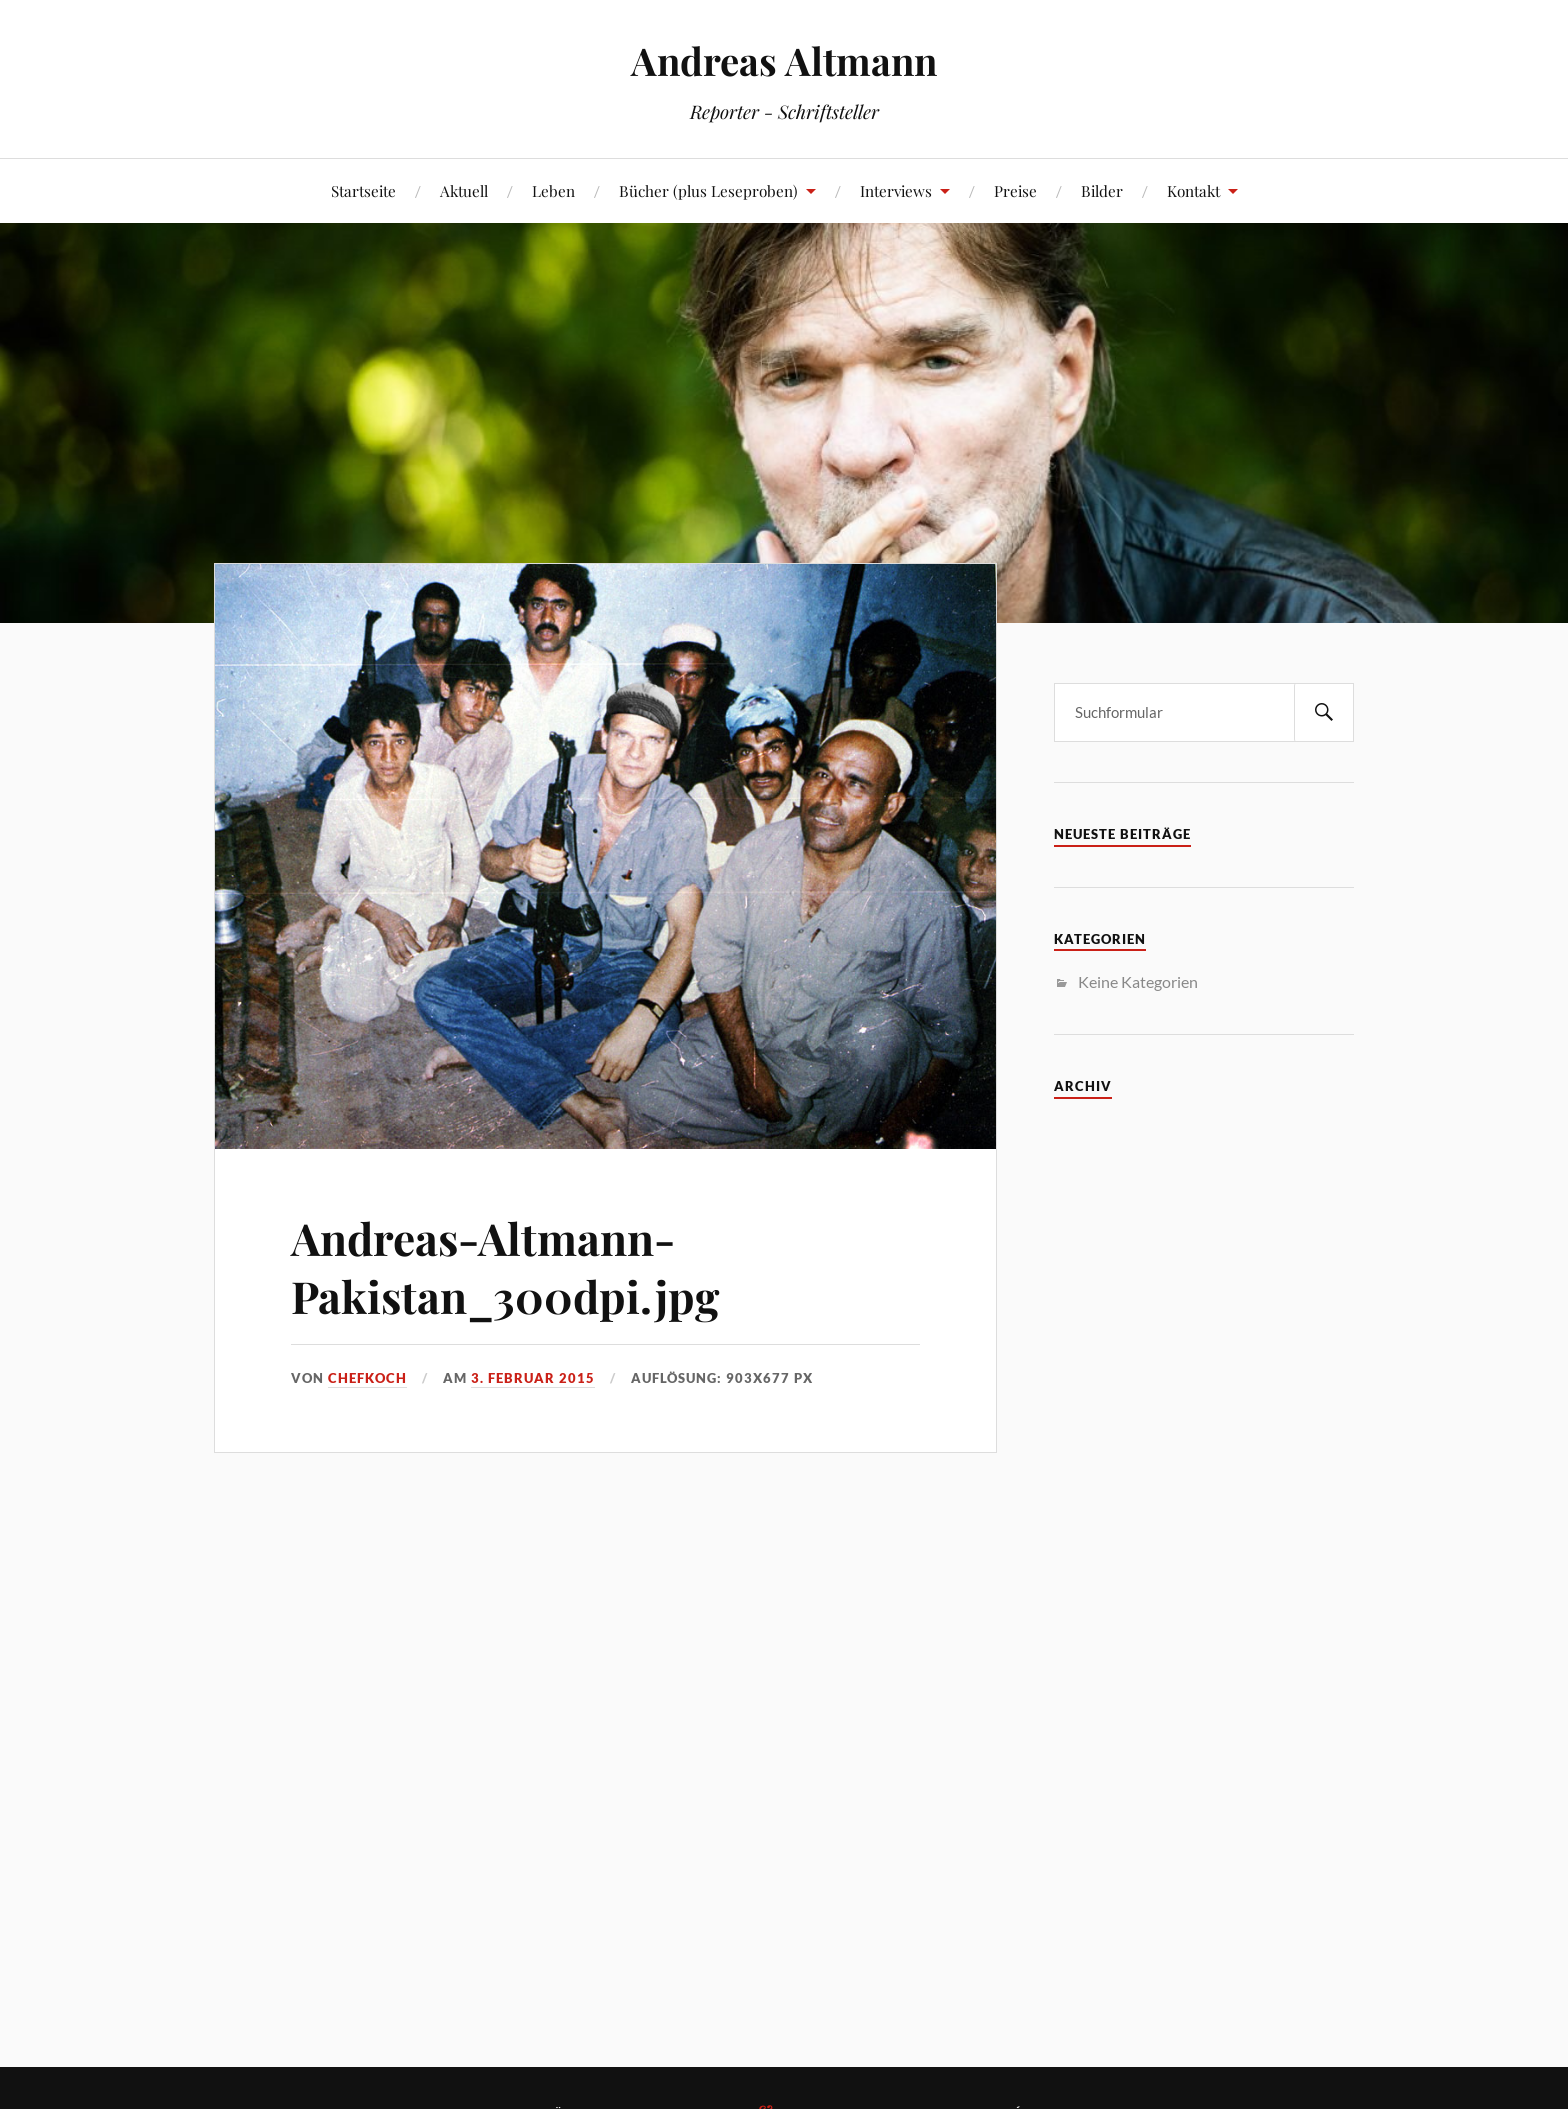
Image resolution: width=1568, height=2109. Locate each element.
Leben (553, 190)
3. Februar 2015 (533, 1378)
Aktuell (464, 190)
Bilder (1102, 190)
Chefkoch (367, 1378)
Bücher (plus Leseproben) (708, 190)
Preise (1015, 190)
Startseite (363, 190)
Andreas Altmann (784, 60)
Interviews (896, 190)
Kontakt (1193, 190)
